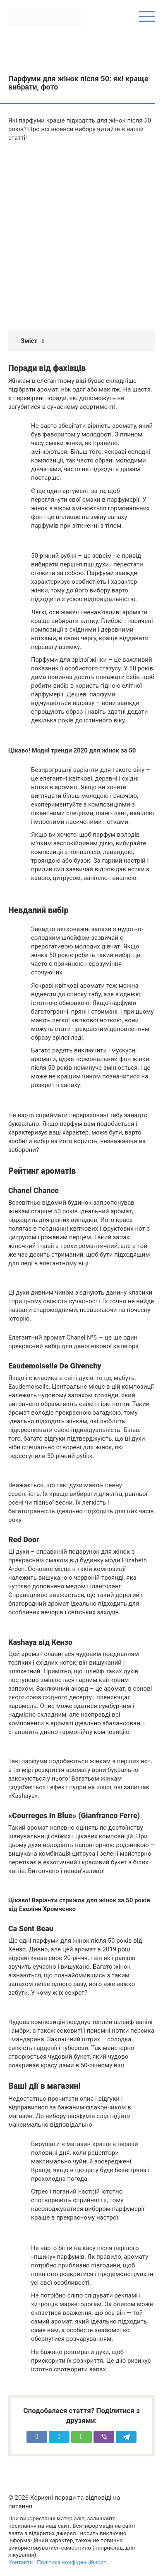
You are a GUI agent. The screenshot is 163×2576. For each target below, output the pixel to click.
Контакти (20, 2562)
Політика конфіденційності (72, 2562)
